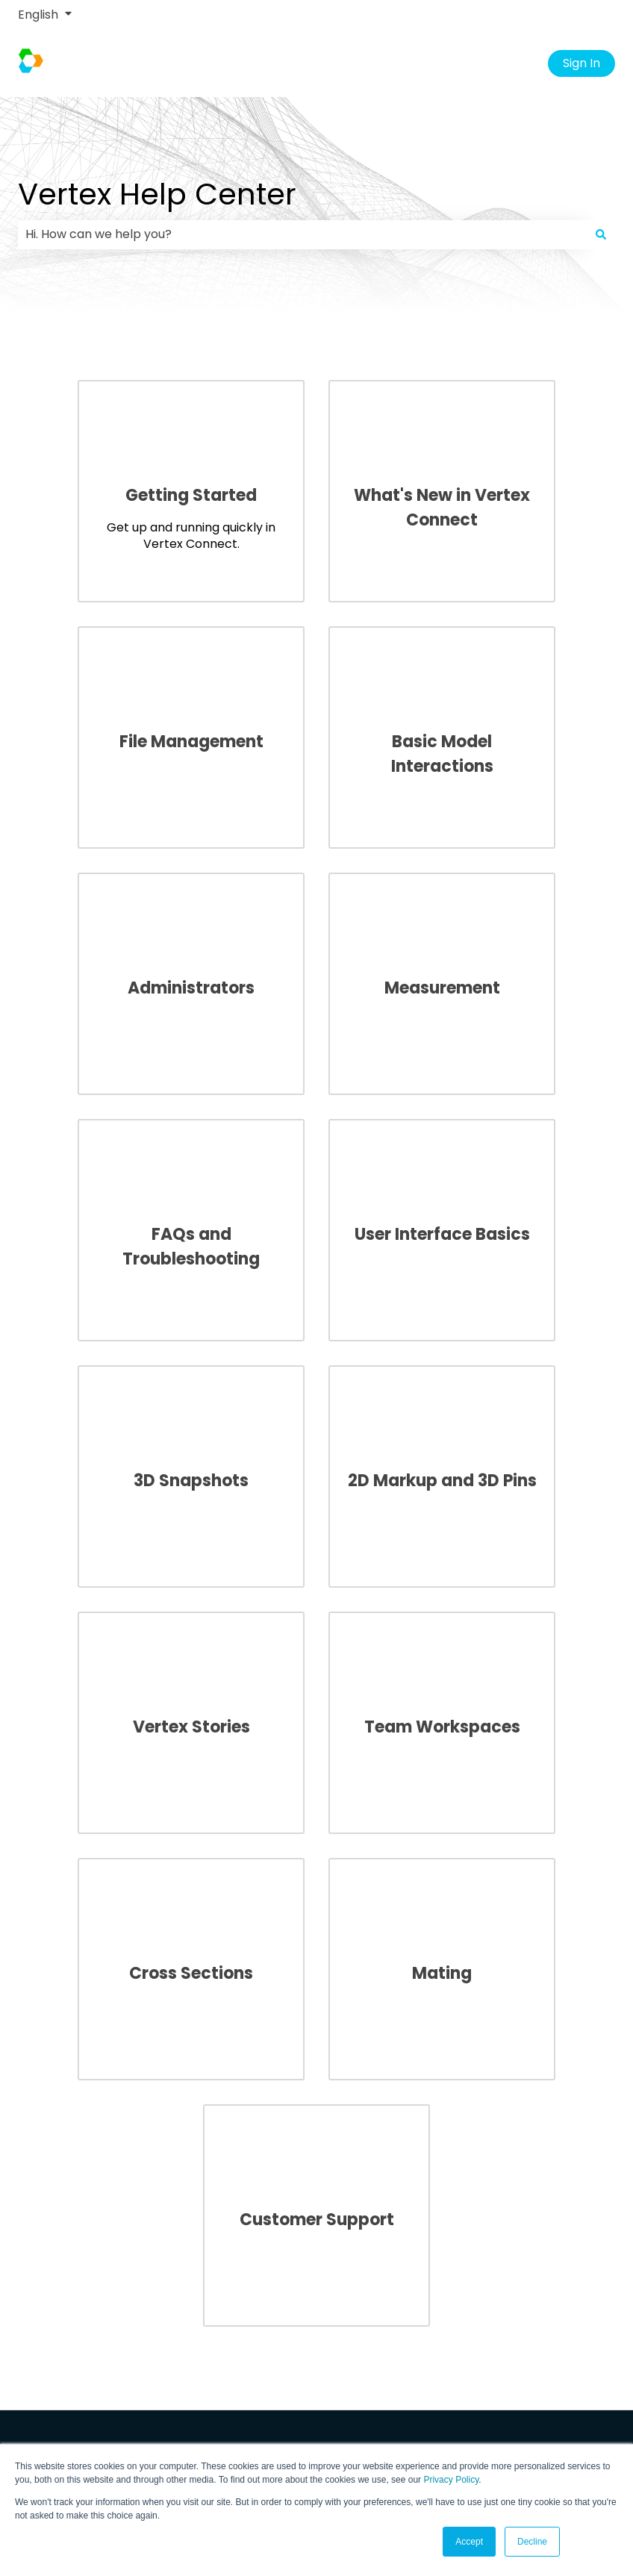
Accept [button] (469, 2541)
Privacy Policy (450, 2479)
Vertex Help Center (157, 194)
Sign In (581, 63)
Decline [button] (532, 2541)
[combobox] (302, 234)
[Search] (601, 234)
